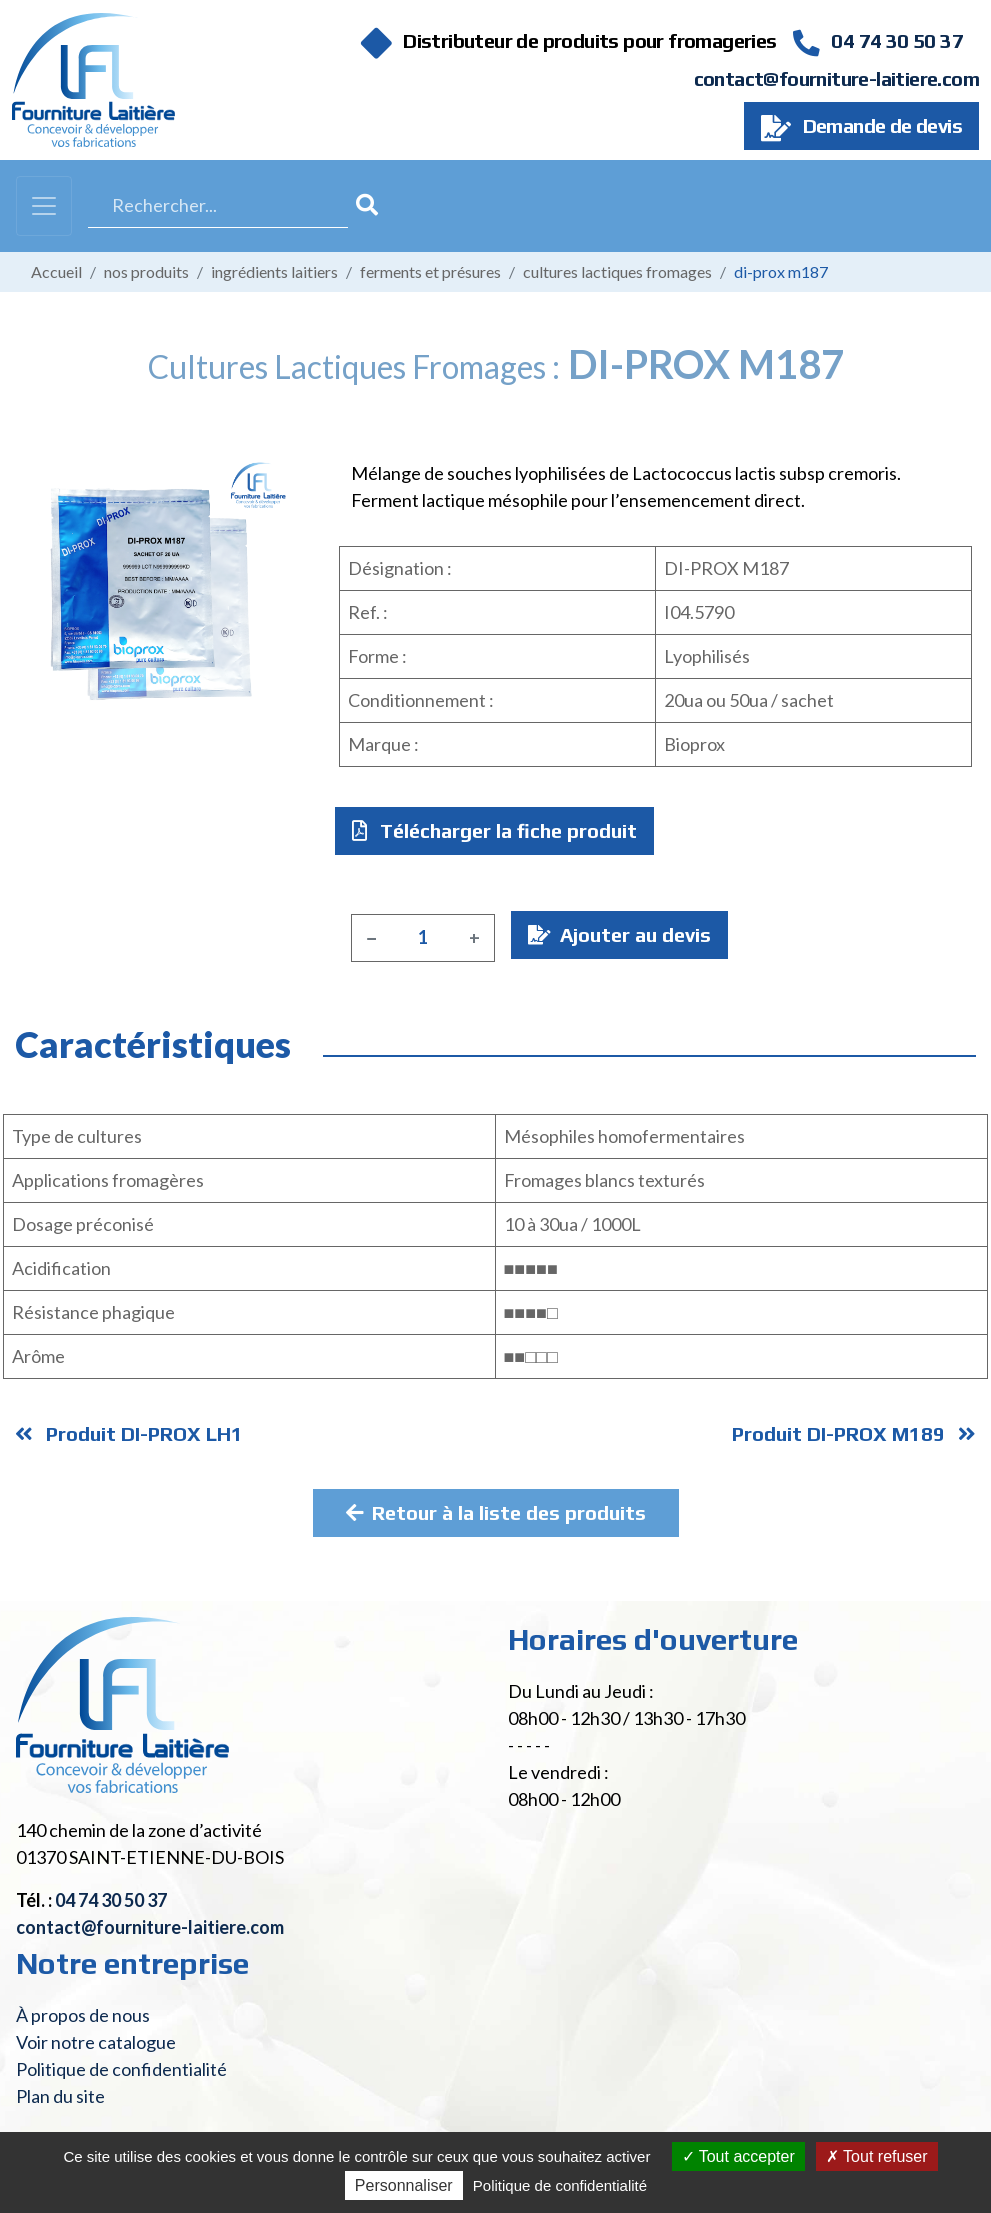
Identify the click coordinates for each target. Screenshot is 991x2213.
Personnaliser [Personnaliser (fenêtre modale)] (404, 2185)
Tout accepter (738, 2156)
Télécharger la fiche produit (494, 830)
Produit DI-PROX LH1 (129, 1433)
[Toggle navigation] (44, 206)
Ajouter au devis (619, 934)
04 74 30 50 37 (878, 40)
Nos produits (146, 271)
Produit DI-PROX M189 (854, 1433)
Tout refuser (877, 2156)
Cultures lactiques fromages (617, 271)
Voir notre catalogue (96, 2042)
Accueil (56, 271)
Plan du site (60, 2096)
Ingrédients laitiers (274, 271)
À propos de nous (83, 2015)
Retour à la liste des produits (496, 1512)
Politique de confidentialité (121, 2069)
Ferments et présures (430, 271)
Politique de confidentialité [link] (560, 2185)
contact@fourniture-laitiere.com (836, 78)
